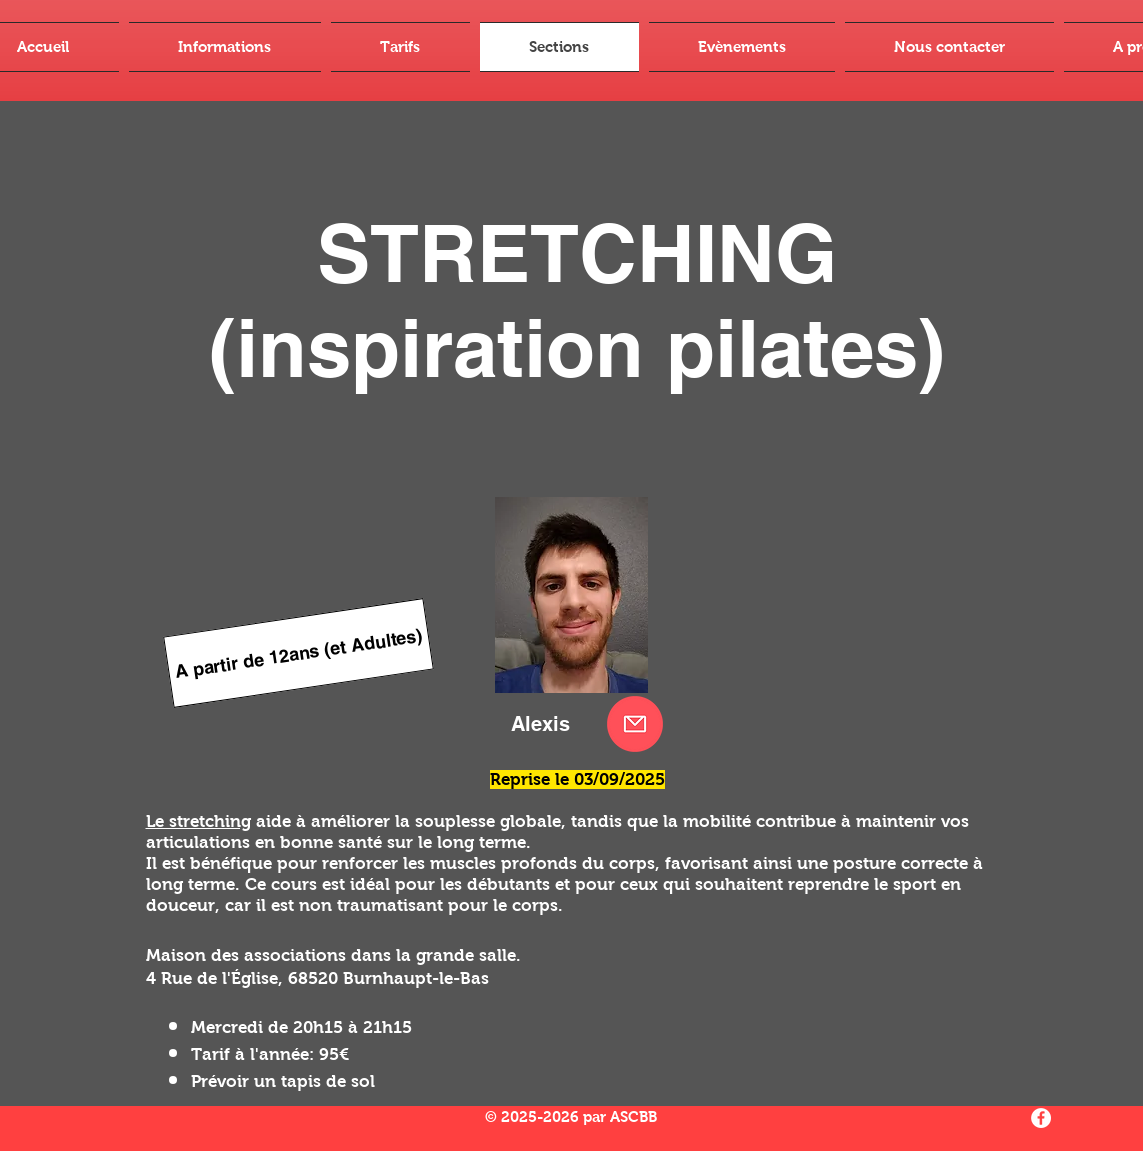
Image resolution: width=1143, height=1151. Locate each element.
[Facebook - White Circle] (1041, 1118)
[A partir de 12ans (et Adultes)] (298, 653)
